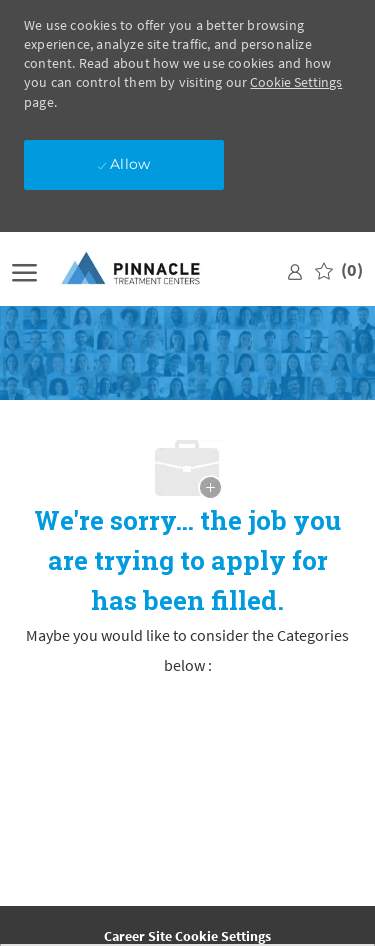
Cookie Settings (296, 82)
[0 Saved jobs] (339, 270)
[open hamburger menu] (24, 270)
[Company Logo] (147, 269)
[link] (295, 269)
